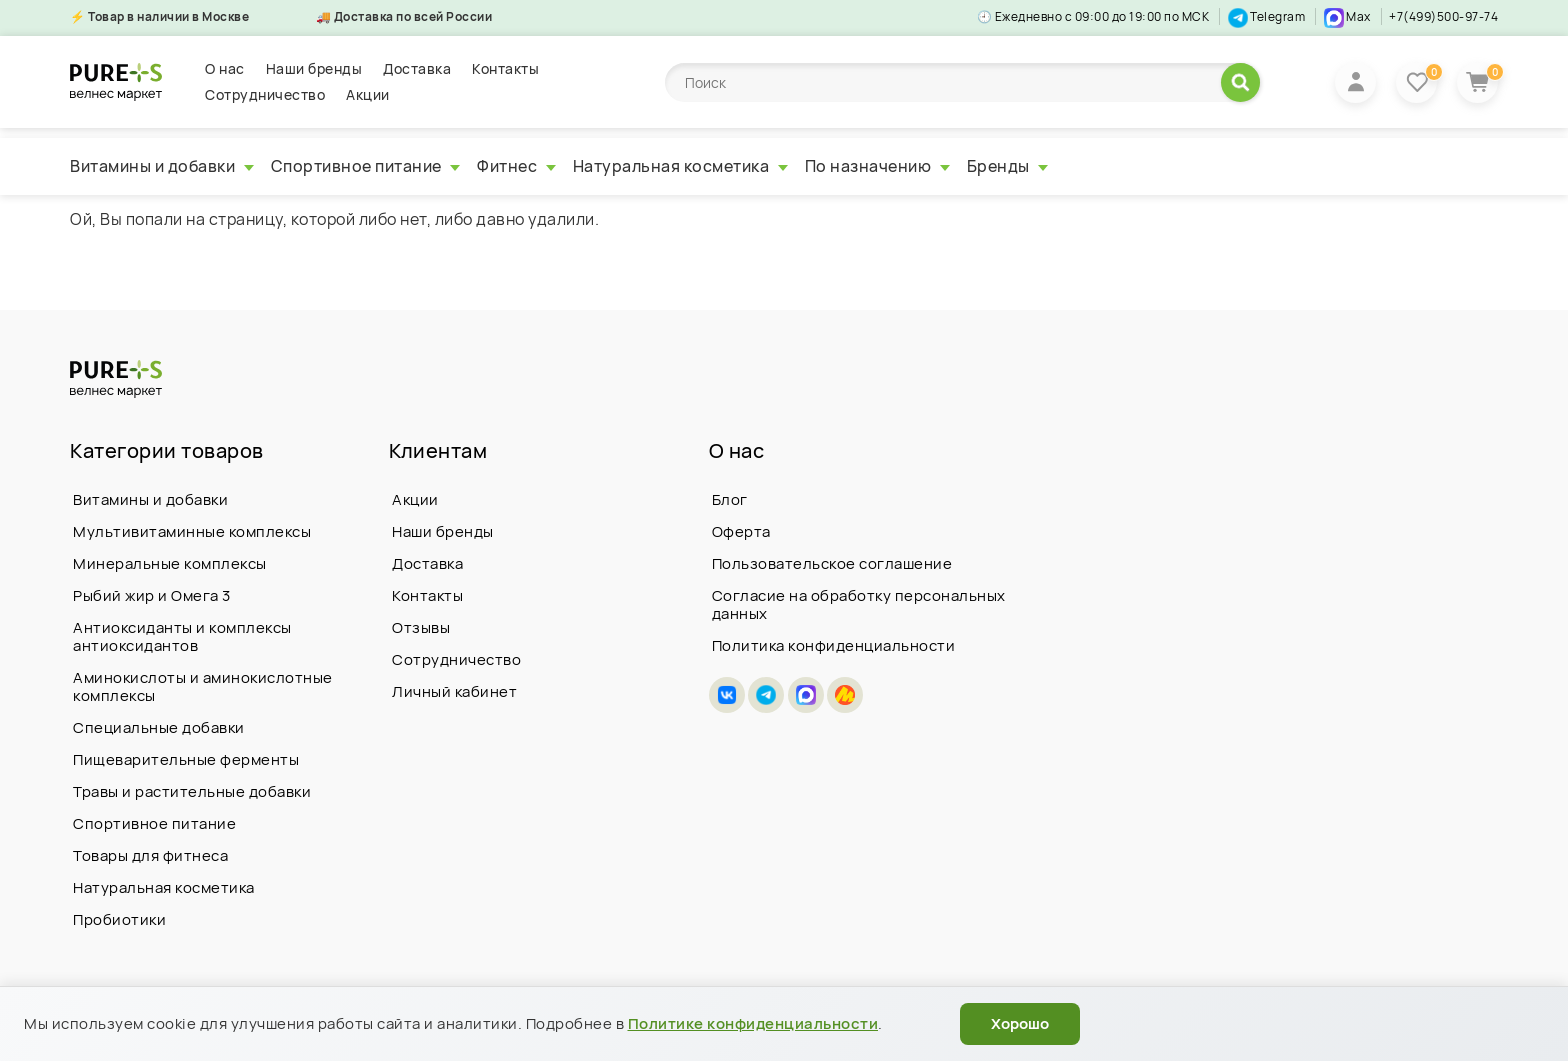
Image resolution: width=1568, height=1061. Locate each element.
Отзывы (421, 627)
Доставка (417, 68)
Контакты (505, 68)
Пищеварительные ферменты (186, 759)
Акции (368, 94)
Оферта (741, 531)
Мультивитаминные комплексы (192, 531)
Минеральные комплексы (170, 563)
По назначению (877, 166)
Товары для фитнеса (150, 855)
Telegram (1267, 16)
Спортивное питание (366, 166)
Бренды (1008, 166)
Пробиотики (119, 919)
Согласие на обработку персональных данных (859, 604)
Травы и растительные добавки (192, 791)
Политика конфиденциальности (834, 645)
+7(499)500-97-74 (1443, 16)
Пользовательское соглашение (832, 563)
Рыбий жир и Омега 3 (152, 595)
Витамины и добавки (162, 166)
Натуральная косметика (680, 166)
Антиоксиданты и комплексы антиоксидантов (182, 636)
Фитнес (516, 166)
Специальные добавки (159, 727)
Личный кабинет (454, 691)
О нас (225, 68)
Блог (730, 499)
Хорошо (1020, 1023)
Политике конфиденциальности (753, 1023)
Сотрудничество (265, 94)
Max (1347, 16)
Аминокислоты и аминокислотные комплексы (203, 686)
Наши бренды (314, 68)
